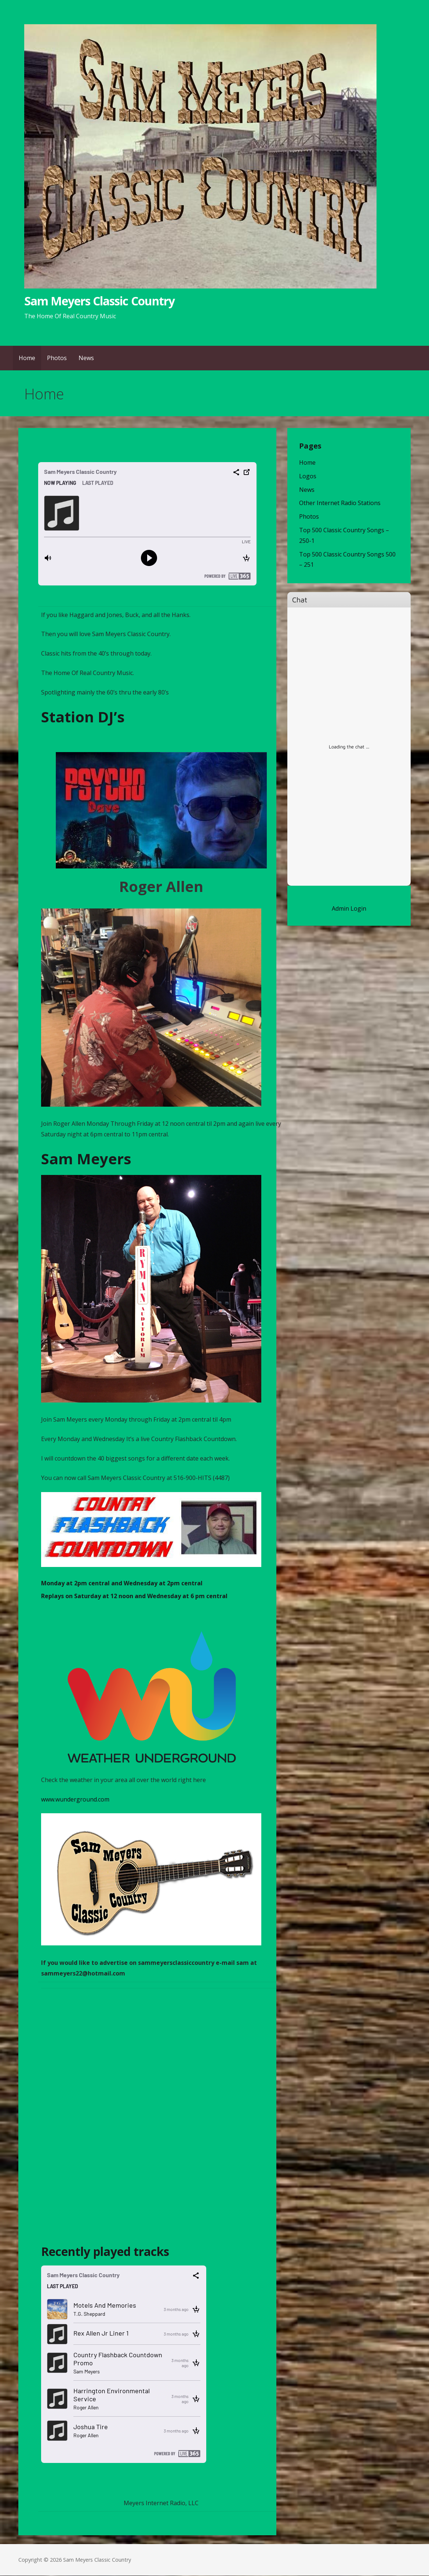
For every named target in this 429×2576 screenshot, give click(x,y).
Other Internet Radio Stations (340, 503)
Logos (307, 476)
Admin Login (349, 908)
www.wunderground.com (75, 1799)
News (86, 358)
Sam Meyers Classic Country (99, 301)
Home (27, 358)
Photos (57, 358)
